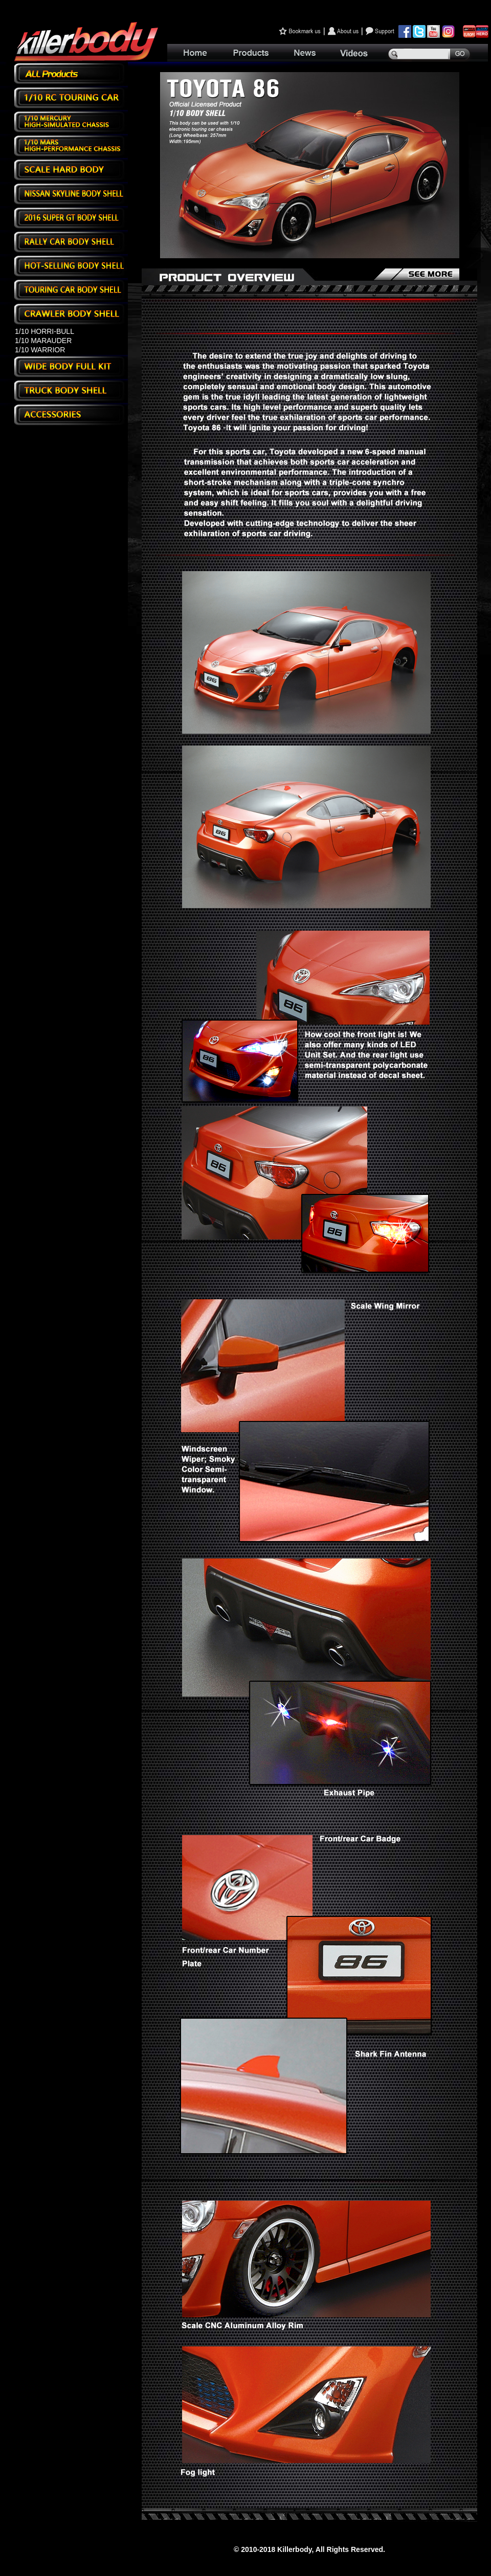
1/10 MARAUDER (43, 340)
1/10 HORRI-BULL (44, 331)
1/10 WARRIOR (40, 350)
